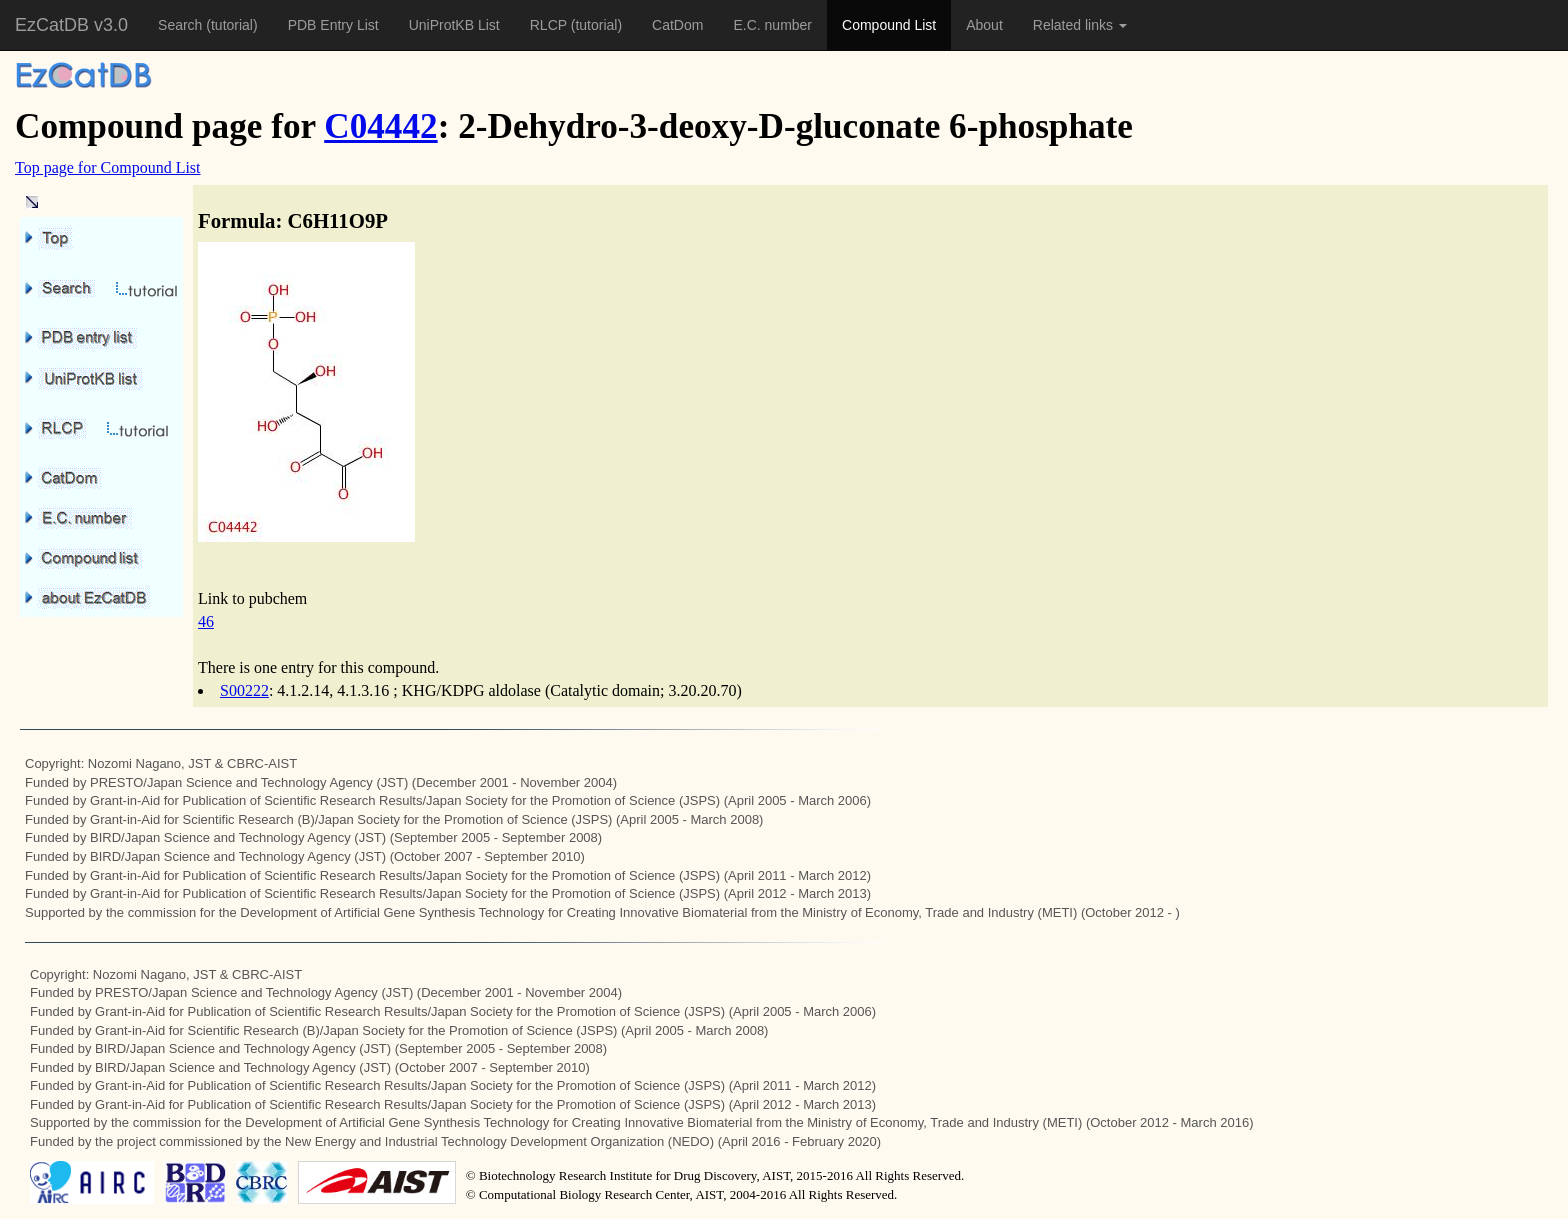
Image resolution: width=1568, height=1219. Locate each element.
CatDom (677, 25)
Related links (1080, 25)
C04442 (380, 126)
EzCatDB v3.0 (71, 25)
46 (206, 621)
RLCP (550, 25)
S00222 (244, 690)
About (984, 25)
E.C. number (772, 25)
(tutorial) (231, 25)
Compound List (889, 25)
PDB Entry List (333, 25)
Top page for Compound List (108, 167)
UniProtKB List (454, 25)
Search (182, 25)
